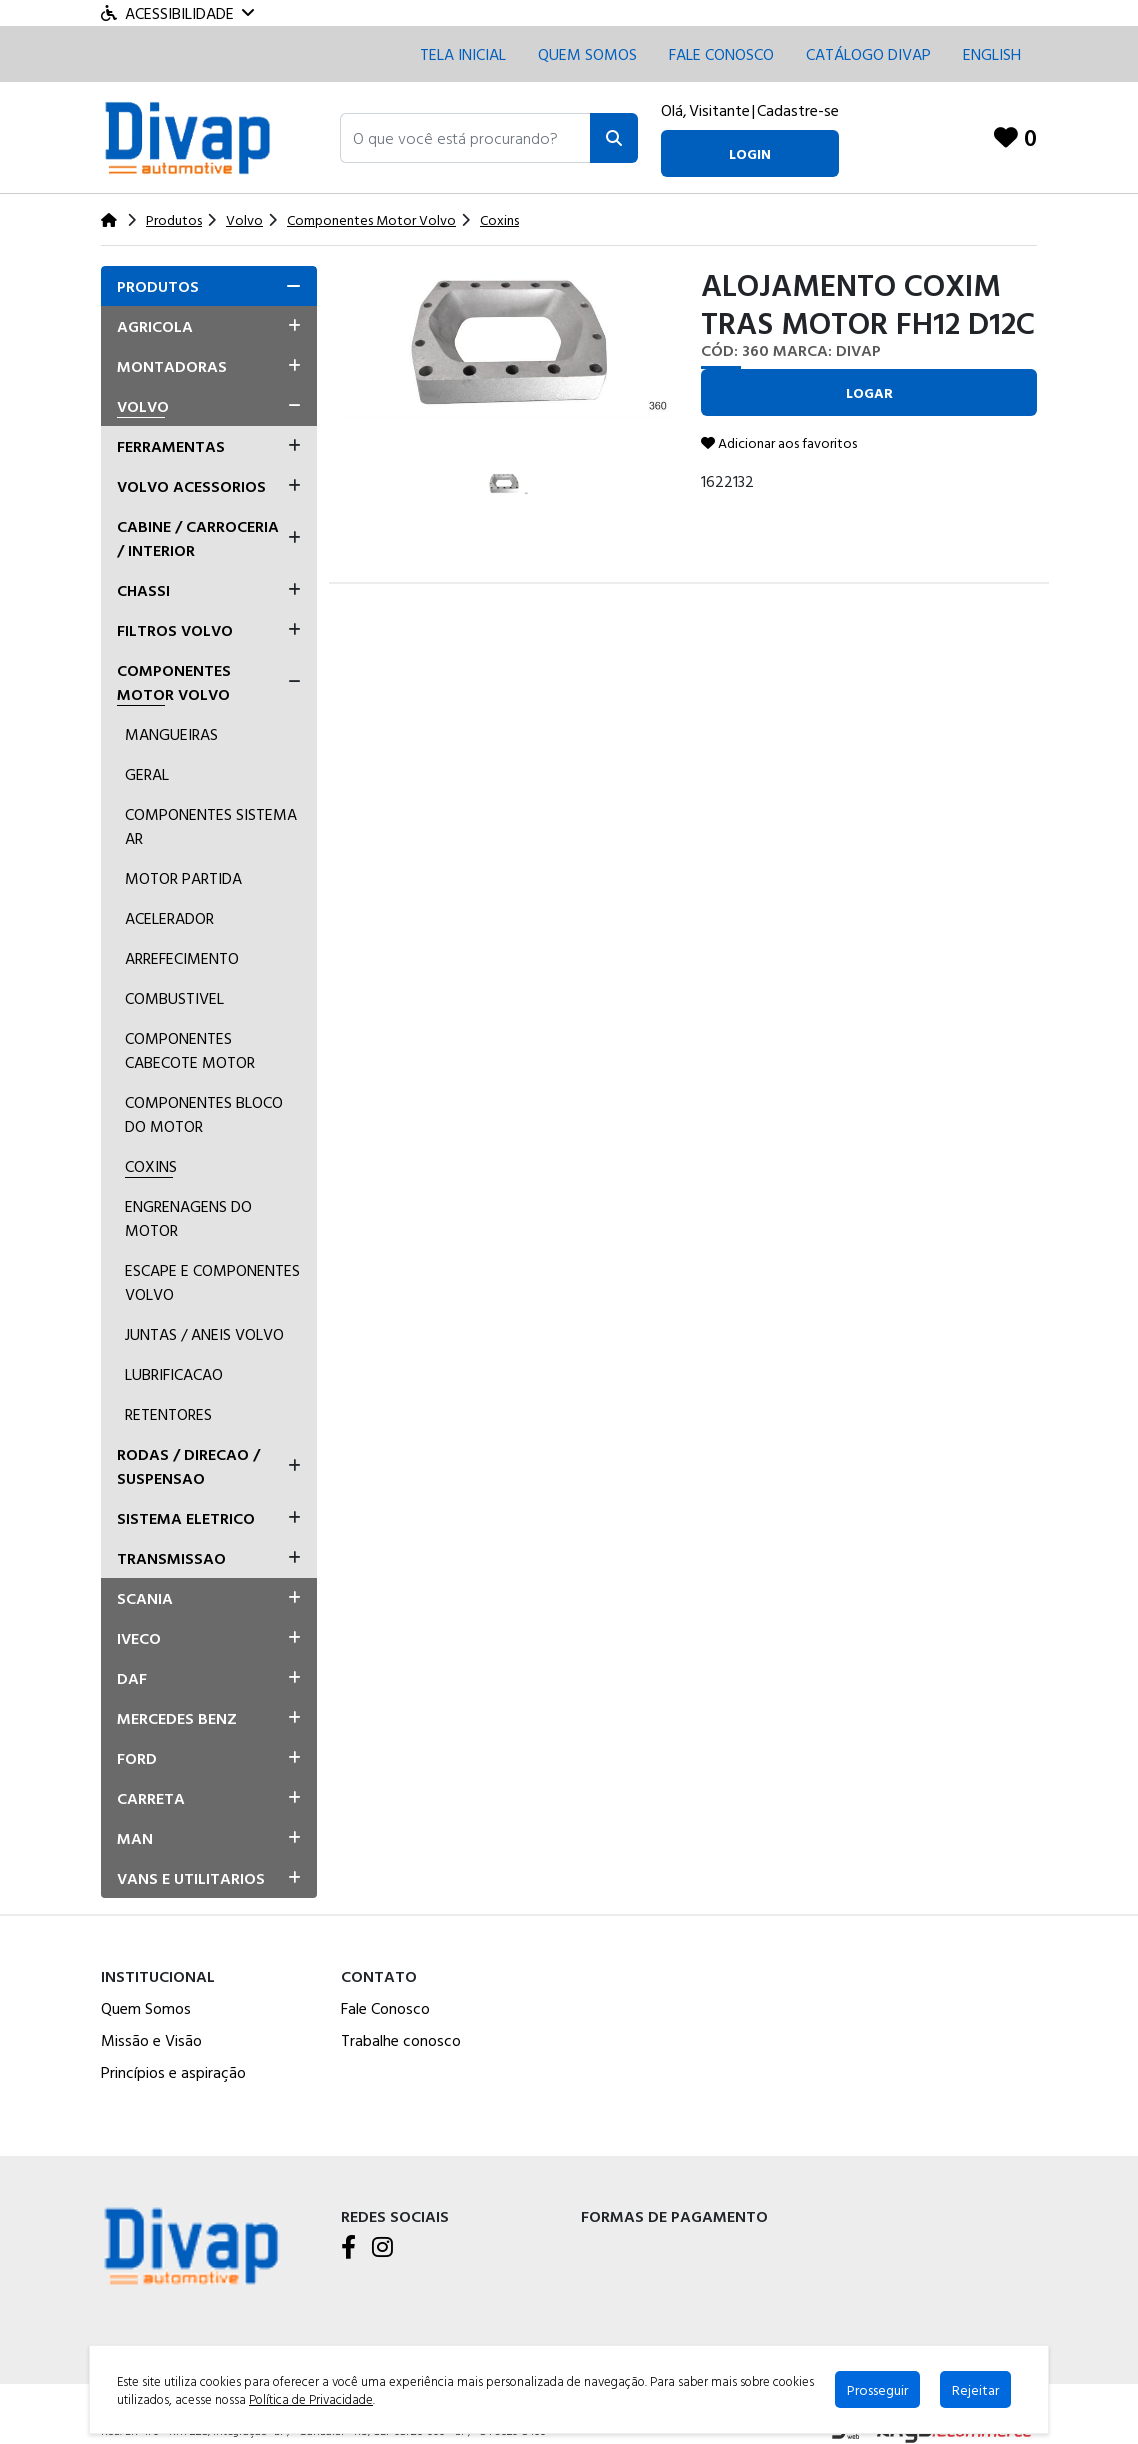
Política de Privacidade (311, 2399)
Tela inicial (463, 54)
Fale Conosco (385, 2008)
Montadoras (172, 366)
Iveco (139, 1638)
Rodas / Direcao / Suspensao (188, 1466)
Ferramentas (171, 446)
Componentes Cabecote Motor (190, 1050)
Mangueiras (171, 734)
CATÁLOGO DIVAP (868, 54)
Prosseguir (877, 2389)
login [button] (750, 153)
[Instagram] (382, 2248)
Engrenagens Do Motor (188, 1218)
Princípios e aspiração (173, 2072)
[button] (465, 138)
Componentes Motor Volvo (174, 682)
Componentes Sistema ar (211, 826)
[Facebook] (348, 2248)
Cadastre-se (798, 110)
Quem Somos (587, 54)
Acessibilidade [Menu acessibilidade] (177, 13)
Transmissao (171, 1558)
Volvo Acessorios (191, 486)
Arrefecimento (182, 958)
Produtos (158, 286)
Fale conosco (721, 54)
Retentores (168, 1414)
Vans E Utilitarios (191, 1878)
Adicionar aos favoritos (779, 442)
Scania (145, 1598)
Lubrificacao (174, 1374)
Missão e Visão (151, 2040)
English (992, 54)
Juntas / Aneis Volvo (204, 1334)
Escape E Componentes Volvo (212, 1282)
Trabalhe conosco (401, 2040)
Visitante (719, 110)
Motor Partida (183, 878)
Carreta (151, 1798)
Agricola (155, 326)
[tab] (209, 286)
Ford (137, 1758)
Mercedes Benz (177, 1718)
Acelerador (169, 918)
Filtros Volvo (175, 630)
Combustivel (174, 998)
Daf (132, 1678)
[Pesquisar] (614, 138)
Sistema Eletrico (186, 1518)
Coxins (151, 1166)
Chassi (143, 590)
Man (135, 1838)
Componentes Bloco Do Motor (204, 1114)
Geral (147, 774)
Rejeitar (975, 2389)
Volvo (143, 406)
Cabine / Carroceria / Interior (198, 538)
